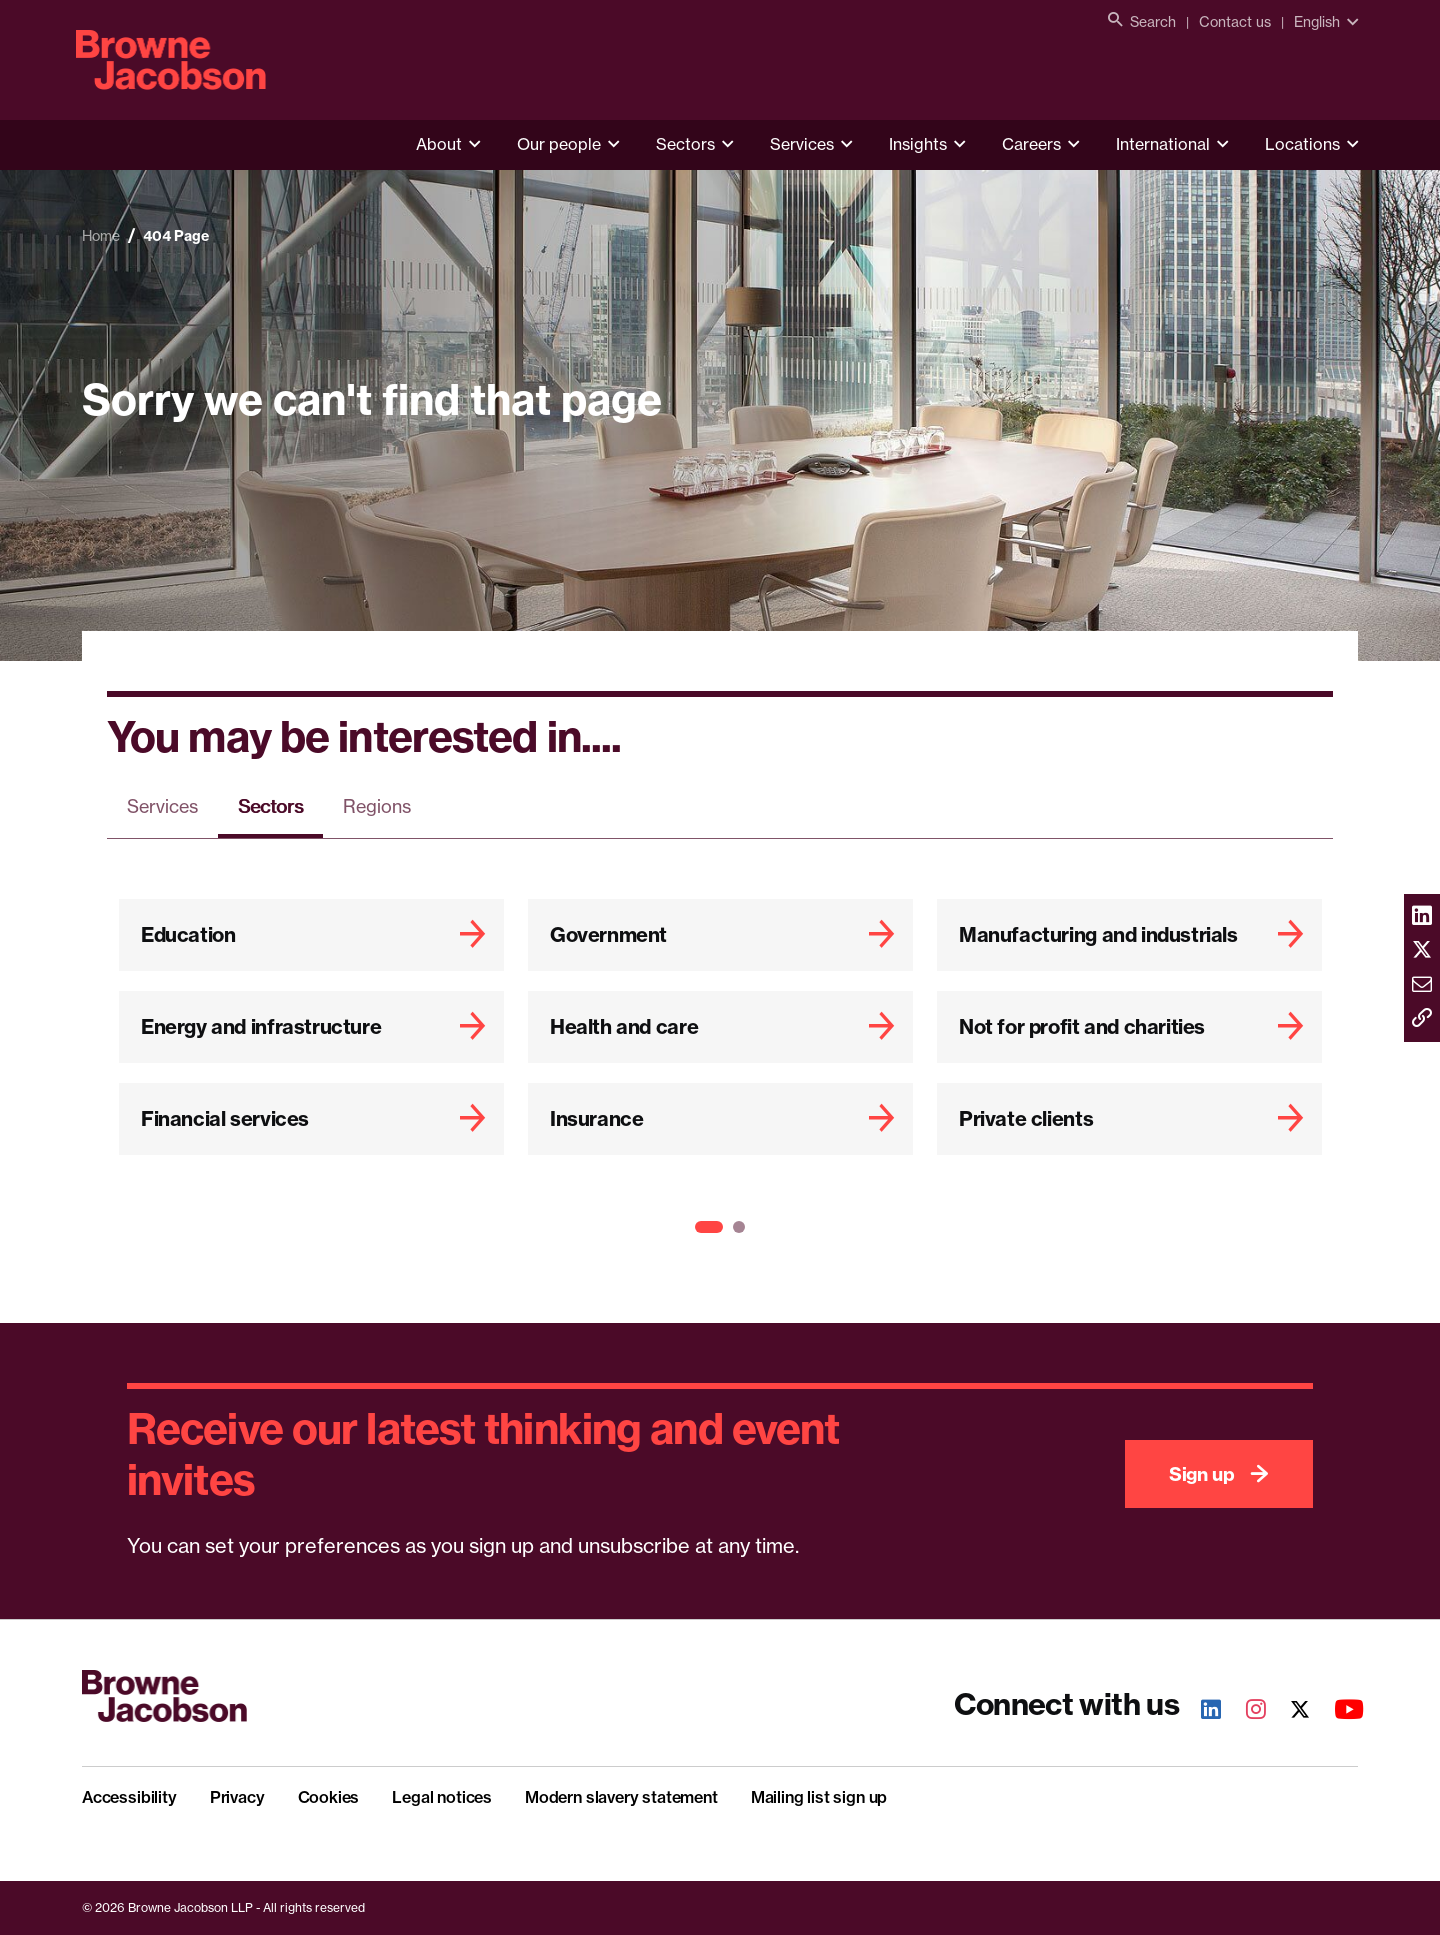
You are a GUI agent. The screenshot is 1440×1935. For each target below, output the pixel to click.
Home (101, 236)
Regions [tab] (377, 806)
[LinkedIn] (1200, 1711)
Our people (559, 144)
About (439, 144)
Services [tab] (162, 806)
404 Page (176, 236)
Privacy (237, 1797)
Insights (918, 144)
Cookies (329, 1797)
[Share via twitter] (1422, 951)
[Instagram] (1245, 1711)
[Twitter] (1289, 1711)
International (1163, 144)
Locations (1302, 144)
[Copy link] (1422, 1019)
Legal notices (442, 1797)
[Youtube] (1338, 1711)
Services (802, 144)
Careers (1031, 144)
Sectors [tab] (270, 806)
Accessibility (129, 1797)
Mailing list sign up (819, 1797)
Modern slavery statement (621, 1797)
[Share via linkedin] (1422, 917)
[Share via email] (1422, 985)
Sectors (685, 144)
